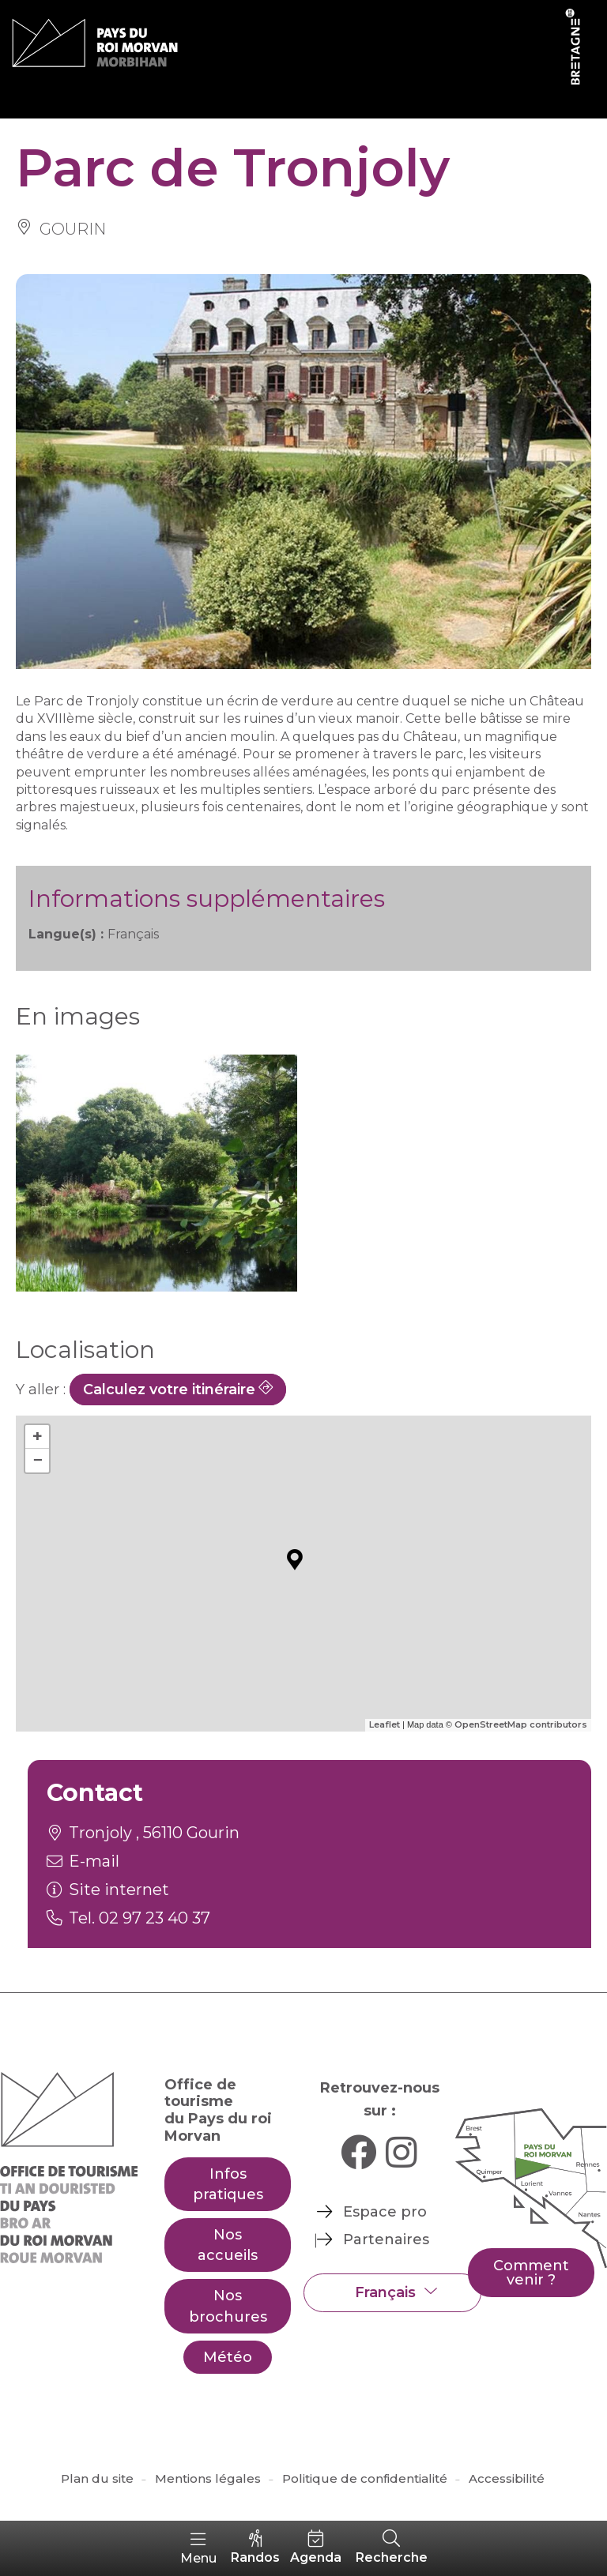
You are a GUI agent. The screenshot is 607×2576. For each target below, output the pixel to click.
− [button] (37, 1460)
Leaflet (384, 1724)
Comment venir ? (531, 2272)
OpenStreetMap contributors (520, 1724)
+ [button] (37, 1436)
